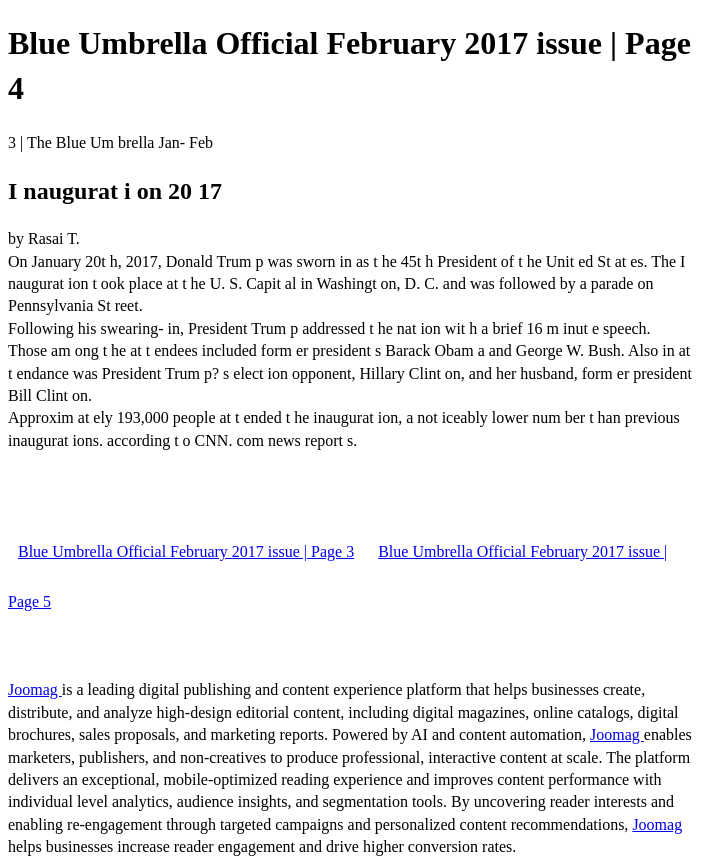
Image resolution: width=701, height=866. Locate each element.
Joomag (35, 689)
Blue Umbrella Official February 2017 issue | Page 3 (186, 551)
